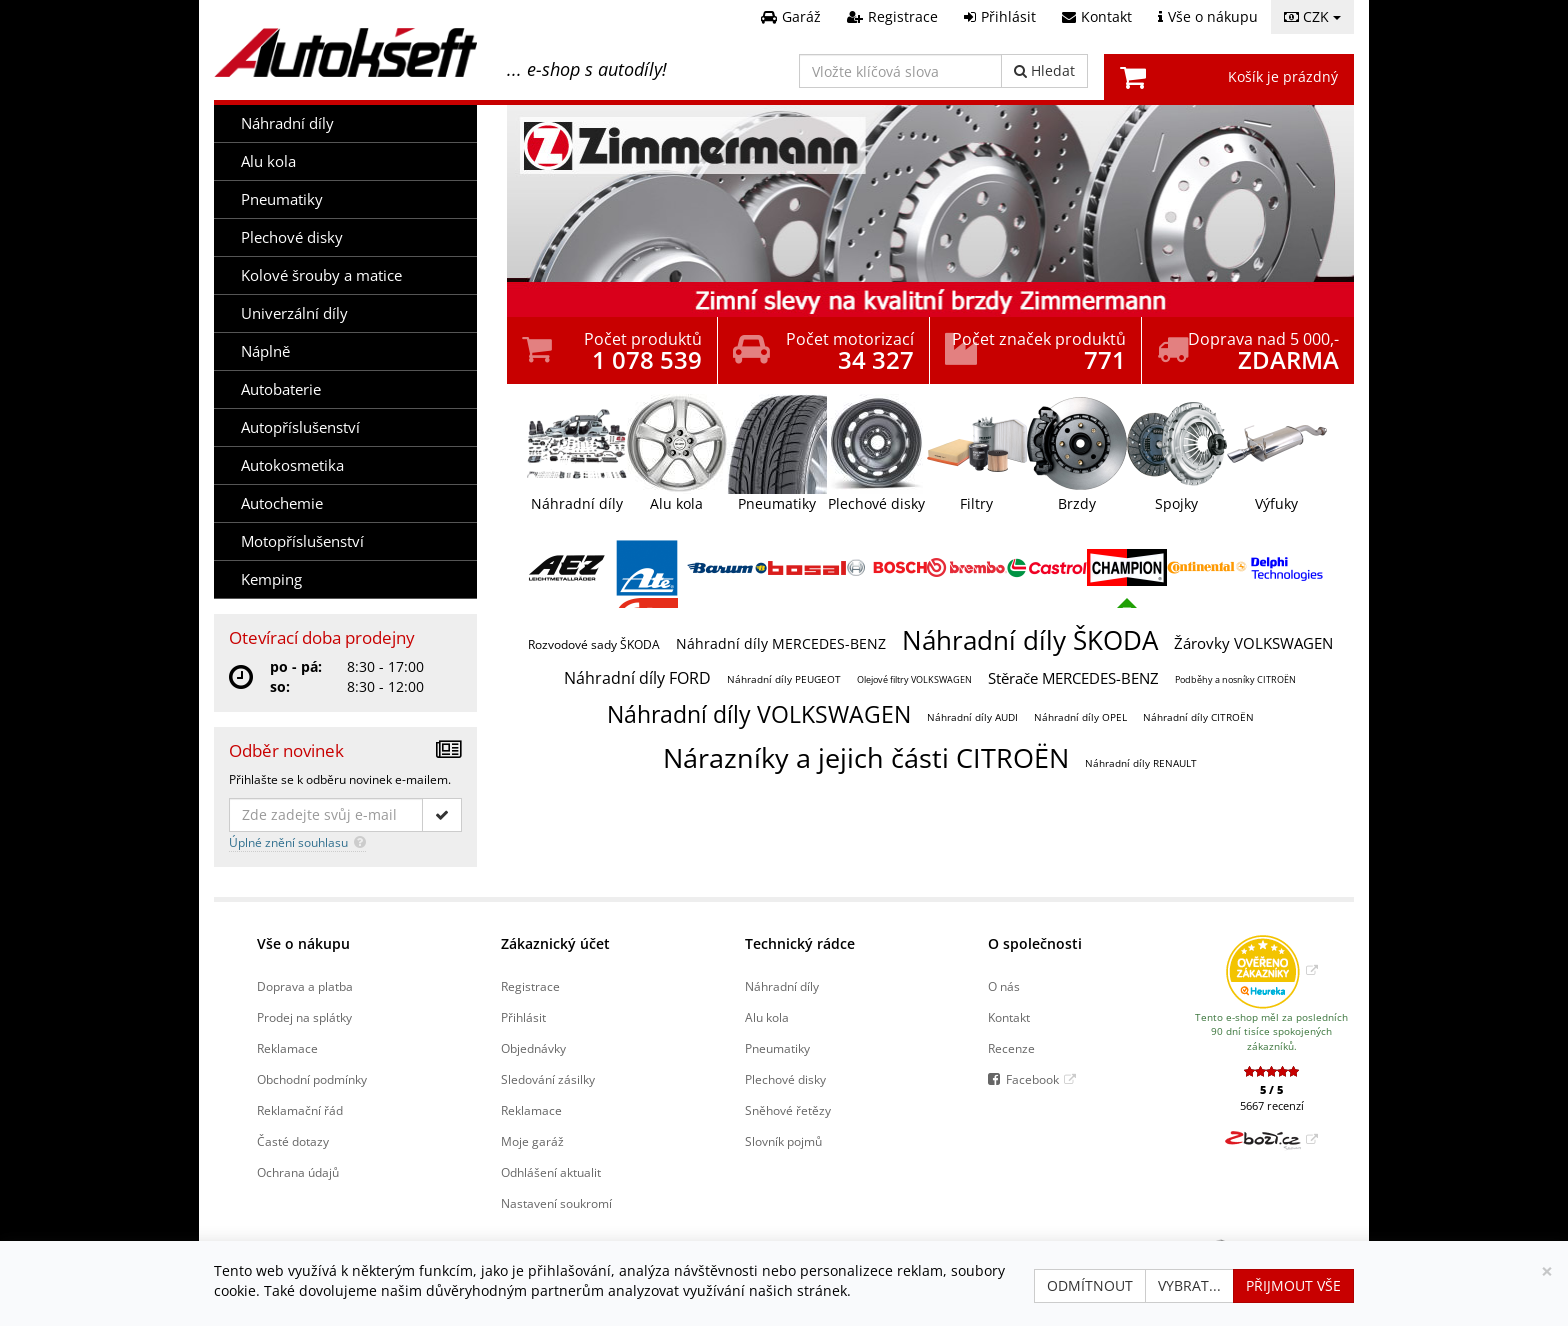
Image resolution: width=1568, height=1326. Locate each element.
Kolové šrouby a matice (321, 275)
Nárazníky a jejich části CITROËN (866, 757)
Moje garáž (532, 1141)
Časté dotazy (293, 1141)
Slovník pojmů (783, 1141)
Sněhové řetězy (788, 1110)
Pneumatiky (282, 199)
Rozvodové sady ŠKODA (594, 644)
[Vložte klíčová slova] (900, 71)
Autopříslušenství (300, 427)
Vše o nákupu (303, 943)
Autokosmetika (292, 465)
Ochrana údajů (298, 1172)
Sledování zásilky (548, 1079)
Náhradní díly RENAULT (1141, 763)
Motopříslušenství (302, 541)
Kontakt (1009, 1017)
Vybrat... (1189, 1285)
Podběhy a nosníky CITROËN (1235, 679)
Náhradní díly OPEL (1080, 717)
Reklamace (287, 1048)
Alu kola (268, 161)
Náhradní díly (287, 123)
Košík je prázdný (1283, 76)
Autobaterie (281, 389)
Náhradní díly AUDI (972, 717)
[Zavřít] (1547, 1271)
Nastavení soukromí (556, 1203)
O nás (1004, 986)
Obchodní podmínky (312, 1079)
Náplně (265, 351)
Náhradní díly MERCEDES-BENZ (781, 643)
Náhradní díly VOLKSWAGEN (759, 714)
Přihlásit (523, 1017)
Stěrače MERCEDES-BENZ (1073, 678)
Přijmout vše (1293, 1285)
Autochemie (282, 503)
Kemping (271, 579)
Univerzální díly (294, 313)
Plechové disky (292, 237)
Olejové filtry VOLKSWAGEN (914, 679)
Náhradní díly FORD (637, 678)
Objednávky (533, 1048)
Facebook (1032, 1079)
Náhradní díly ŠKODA (1030, 640)
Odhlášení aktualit (551, 1172)
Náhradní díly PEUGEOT (784, 679)
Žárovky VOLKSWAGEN (1253, 643)
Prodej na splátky (304, 1017)
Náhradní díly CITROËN (1198, 717)
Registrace (530, 986)
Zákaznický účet (555, 943)
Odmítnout (1090, 1285)
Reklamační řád (300, 1110)
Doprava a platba (305, 986)
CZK (1312, 16)
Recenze (1011, 1048)
